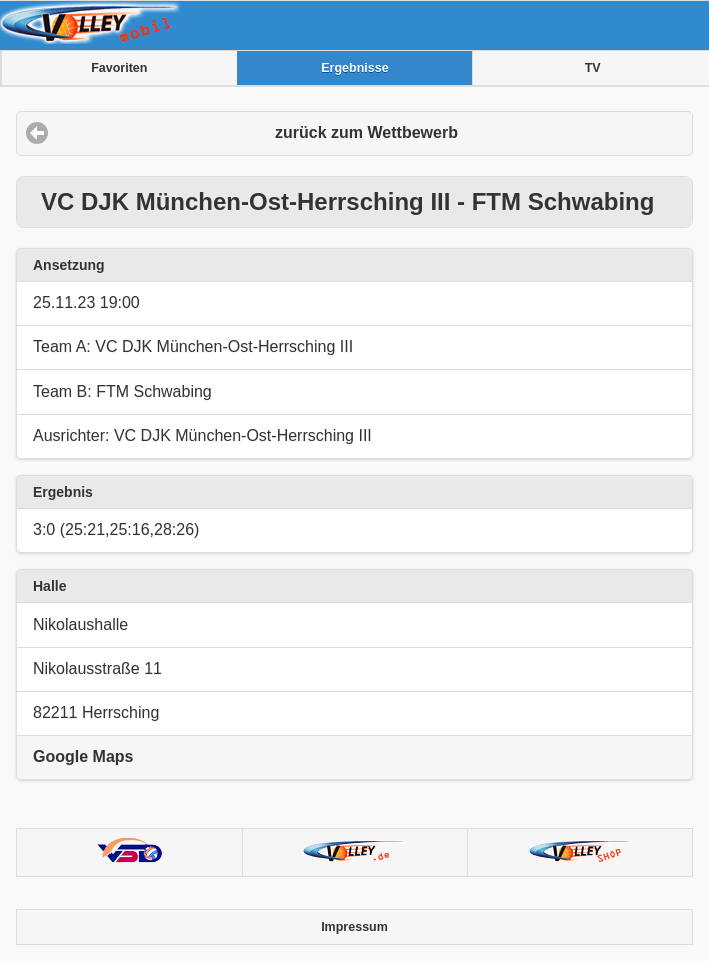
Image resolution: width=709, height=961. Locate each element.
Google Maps (83, 756)
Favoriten (119, 68)
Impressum (354, 927)
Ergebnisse (354, 68)
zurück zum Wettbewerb (366, 132)
